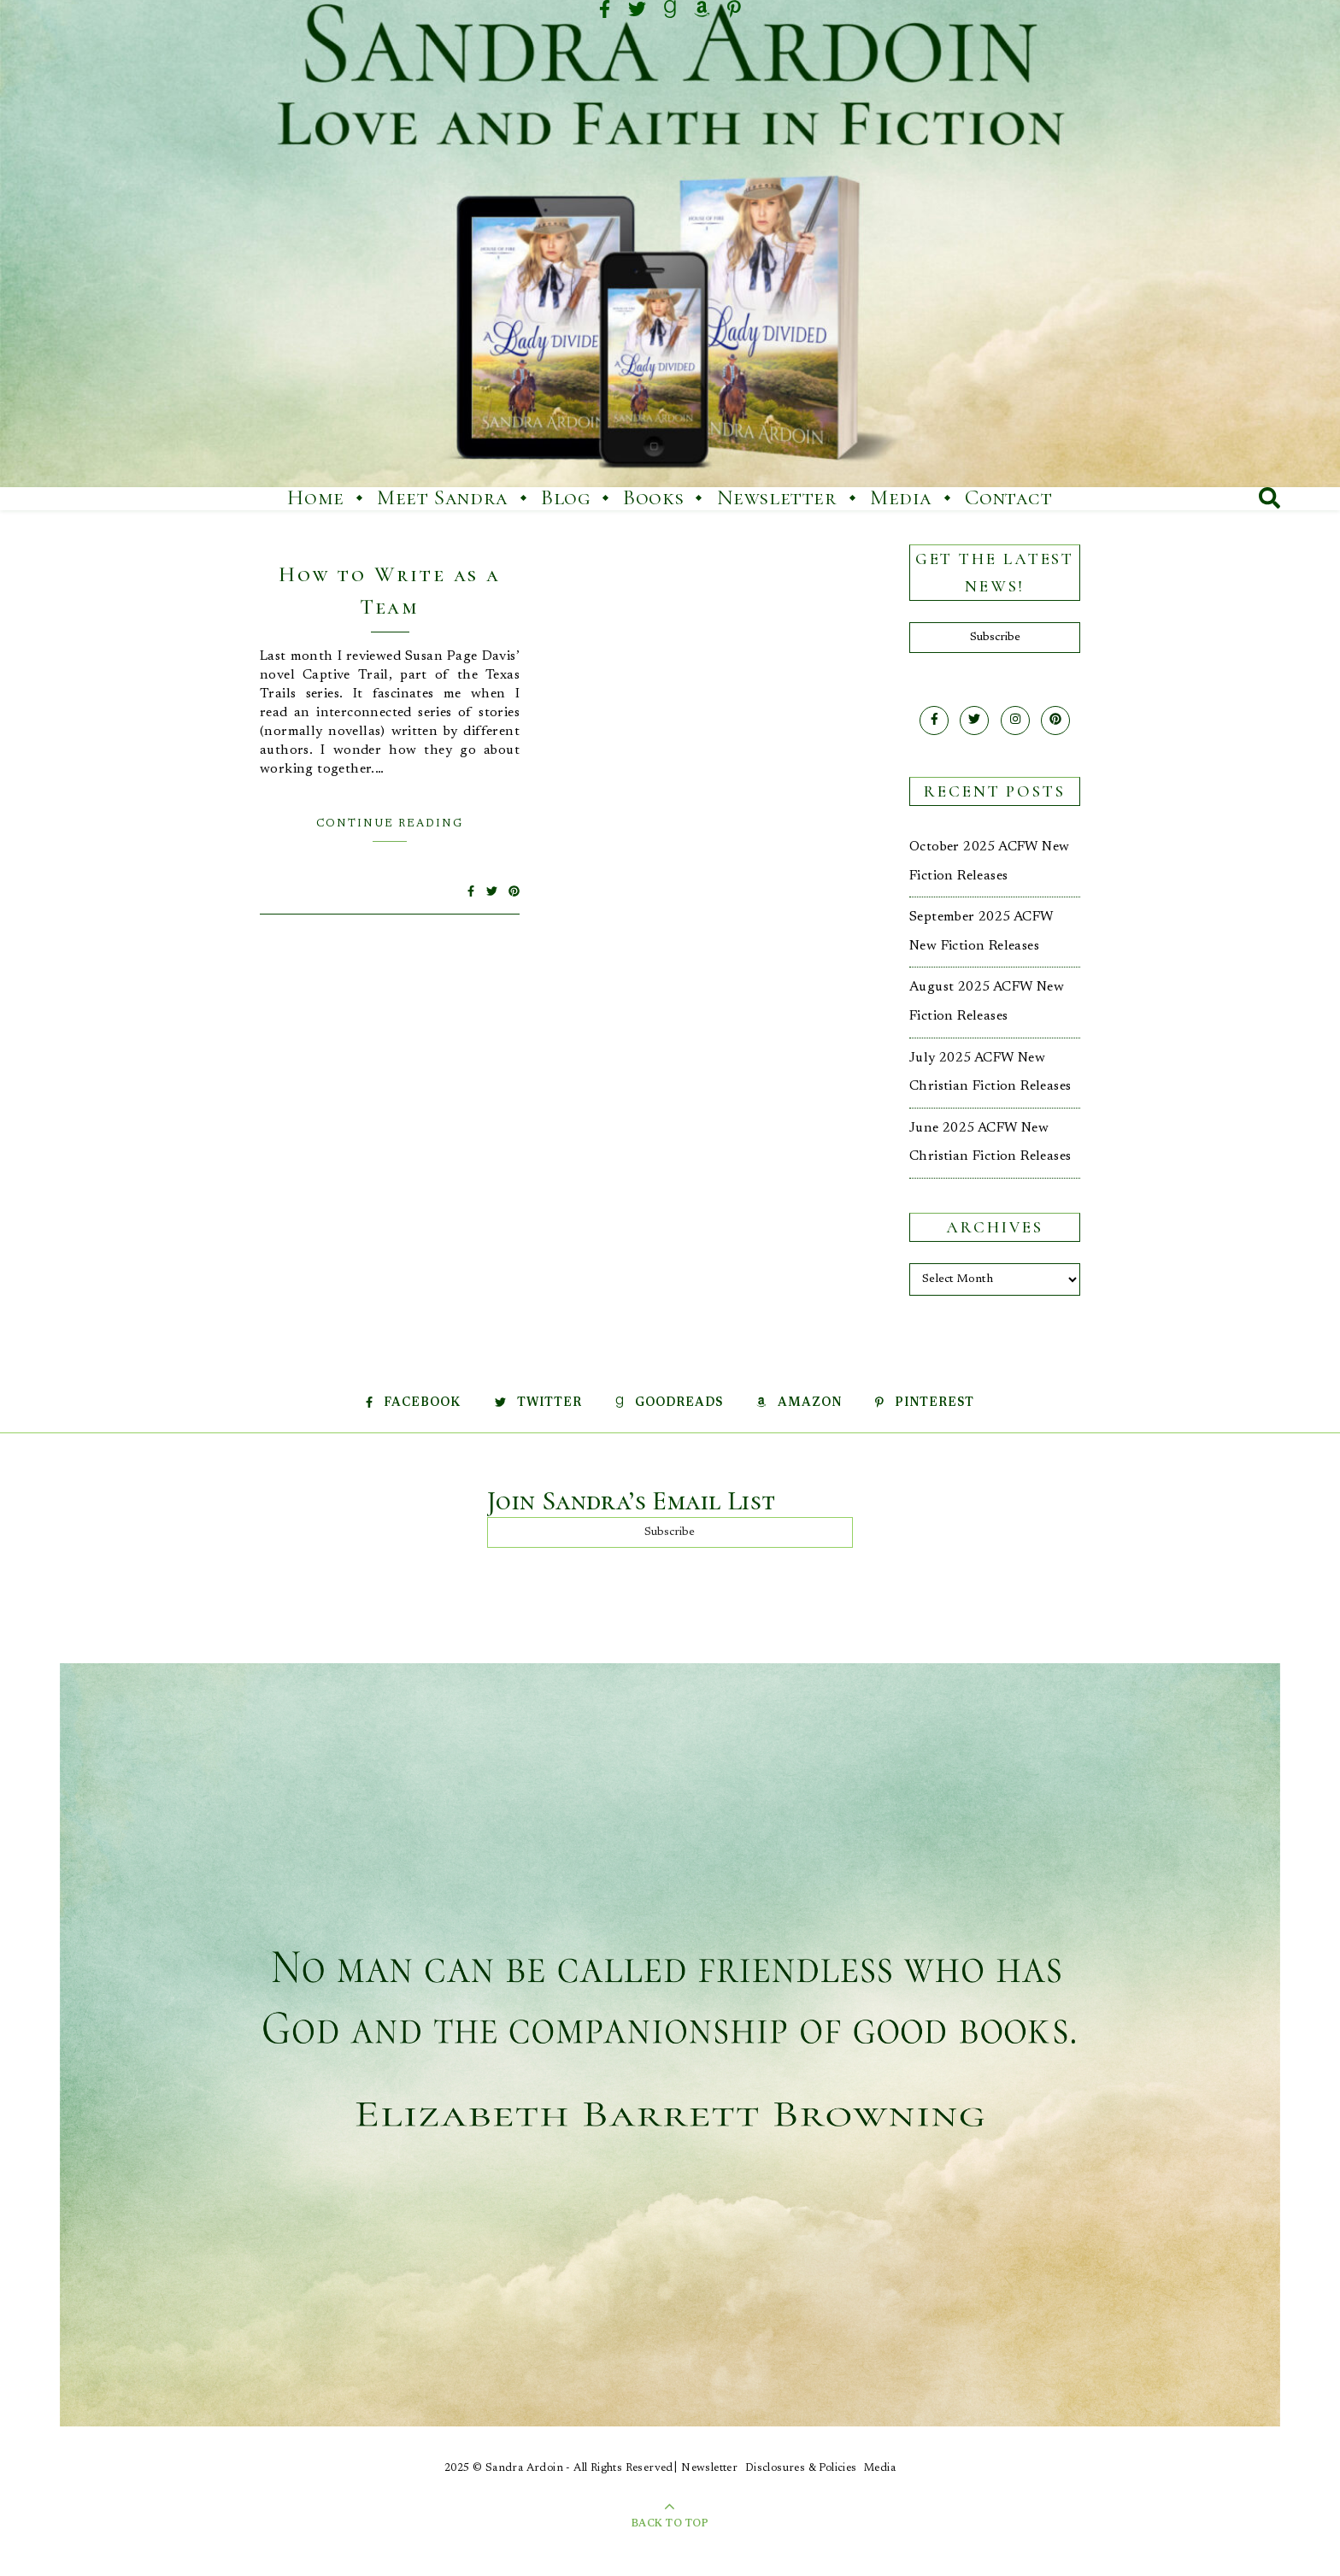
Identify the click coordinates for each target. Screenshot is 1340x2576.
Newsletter (777, 497)
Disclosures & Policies (801, 2467)
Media (901, 497)
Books (653, 497)
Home (315, 497)
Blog (565, 497)
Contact (1008, 497)
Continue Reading (389, 823)
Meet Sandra (442, 497)
